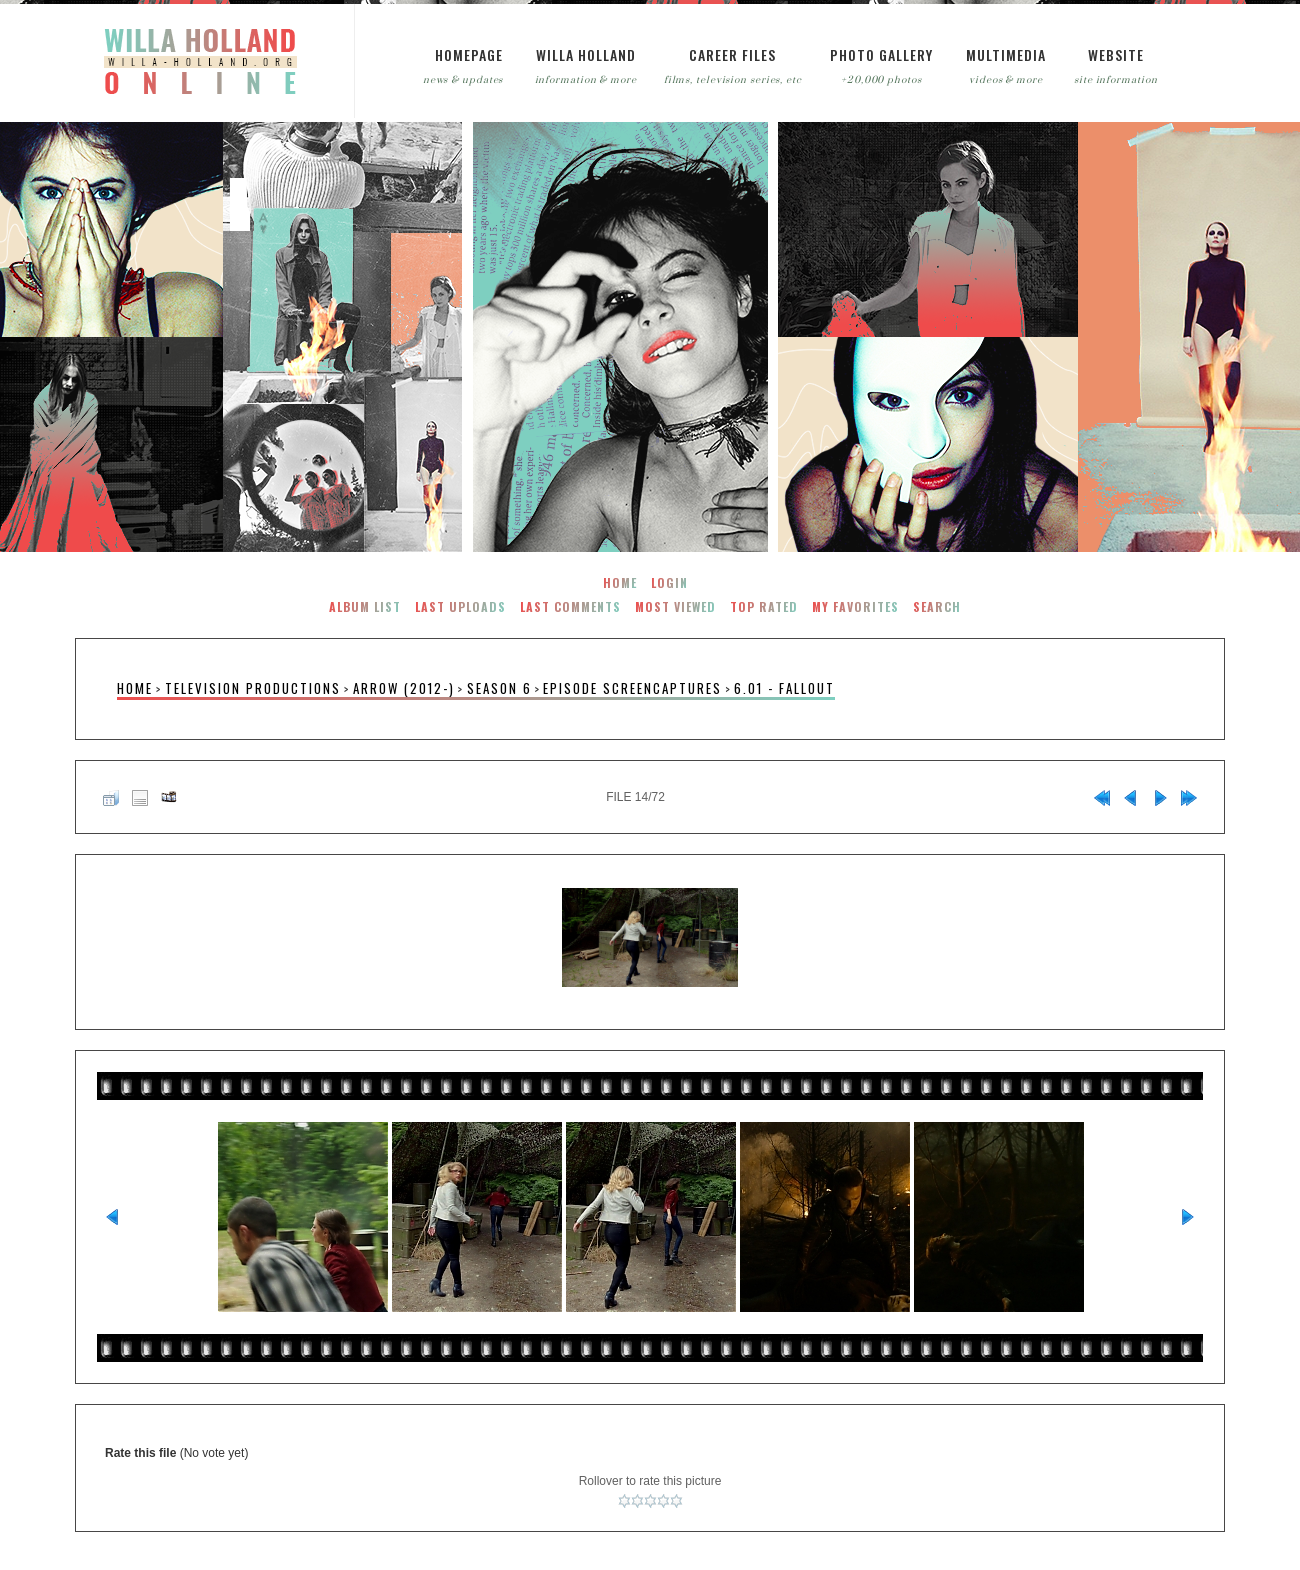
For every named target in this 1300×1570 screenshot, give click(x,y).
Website (1116, 54)
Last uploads (460, 606)
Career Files (732, 54)
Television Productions (253, 688)
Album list (365, 606)
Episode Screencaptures (632, 688)
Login (669, 582)
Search (937, 606)
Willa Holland (586, 54)
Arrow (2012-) (404, 688)
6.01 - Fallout (784, 688)
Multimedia (1006, 54)
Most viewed (675, 606)
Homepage (469, 54)
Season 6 (499, 688)
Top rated (764, 606)
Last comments (570, 606)
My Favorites (855, 606)
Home (620, 582)
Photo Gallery (881, 54)
